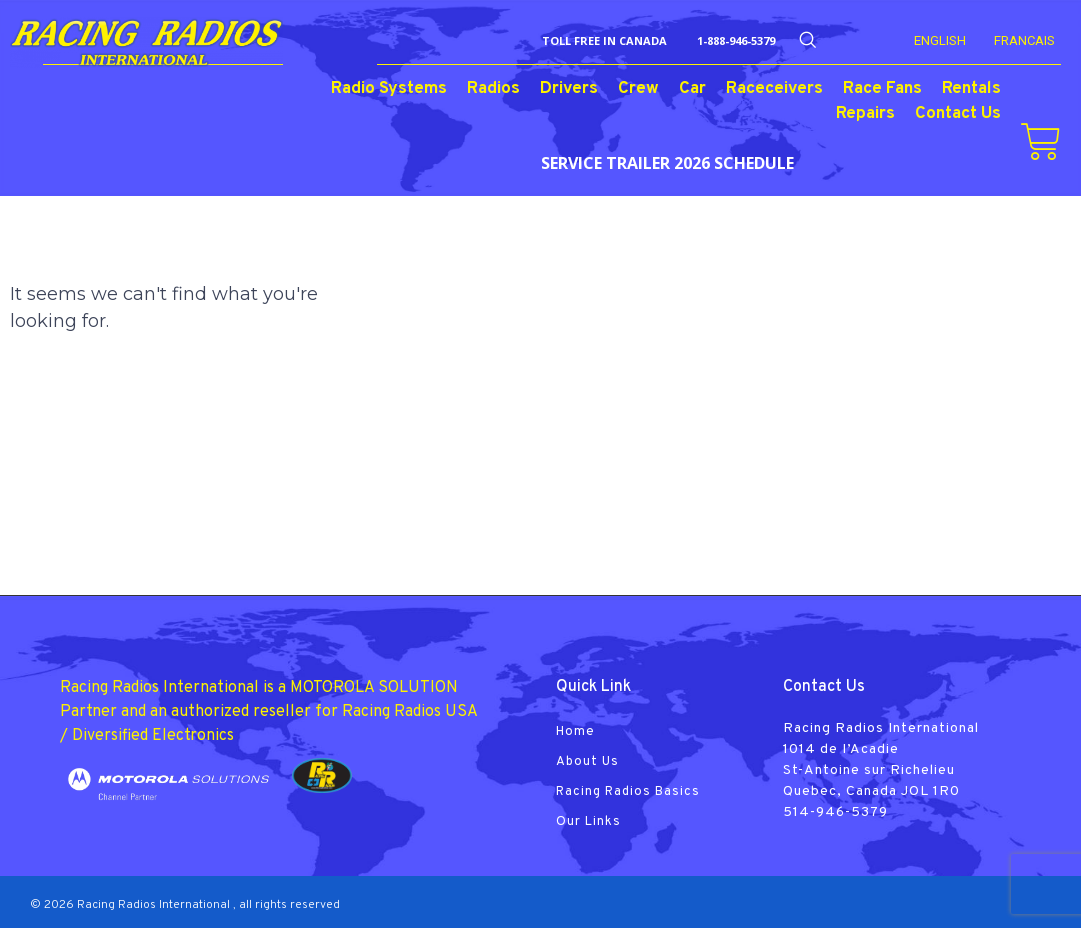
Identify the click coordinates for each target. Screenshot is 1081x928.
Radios (493, 89)
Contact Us (958, 114)
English (940, 40)
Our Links (588, 822)
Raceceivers (774, 89)
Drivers (569, 89)
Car (692, 89)
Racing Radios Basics (628, 792)
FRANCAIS (1024, 40)
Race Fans (882, 89)
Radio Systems (389, 89)
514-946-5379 (835, 812)
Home (575, 732)
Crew (638, 89)
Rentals (971, 89)
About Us (587, 762)
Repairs (865, 114)
